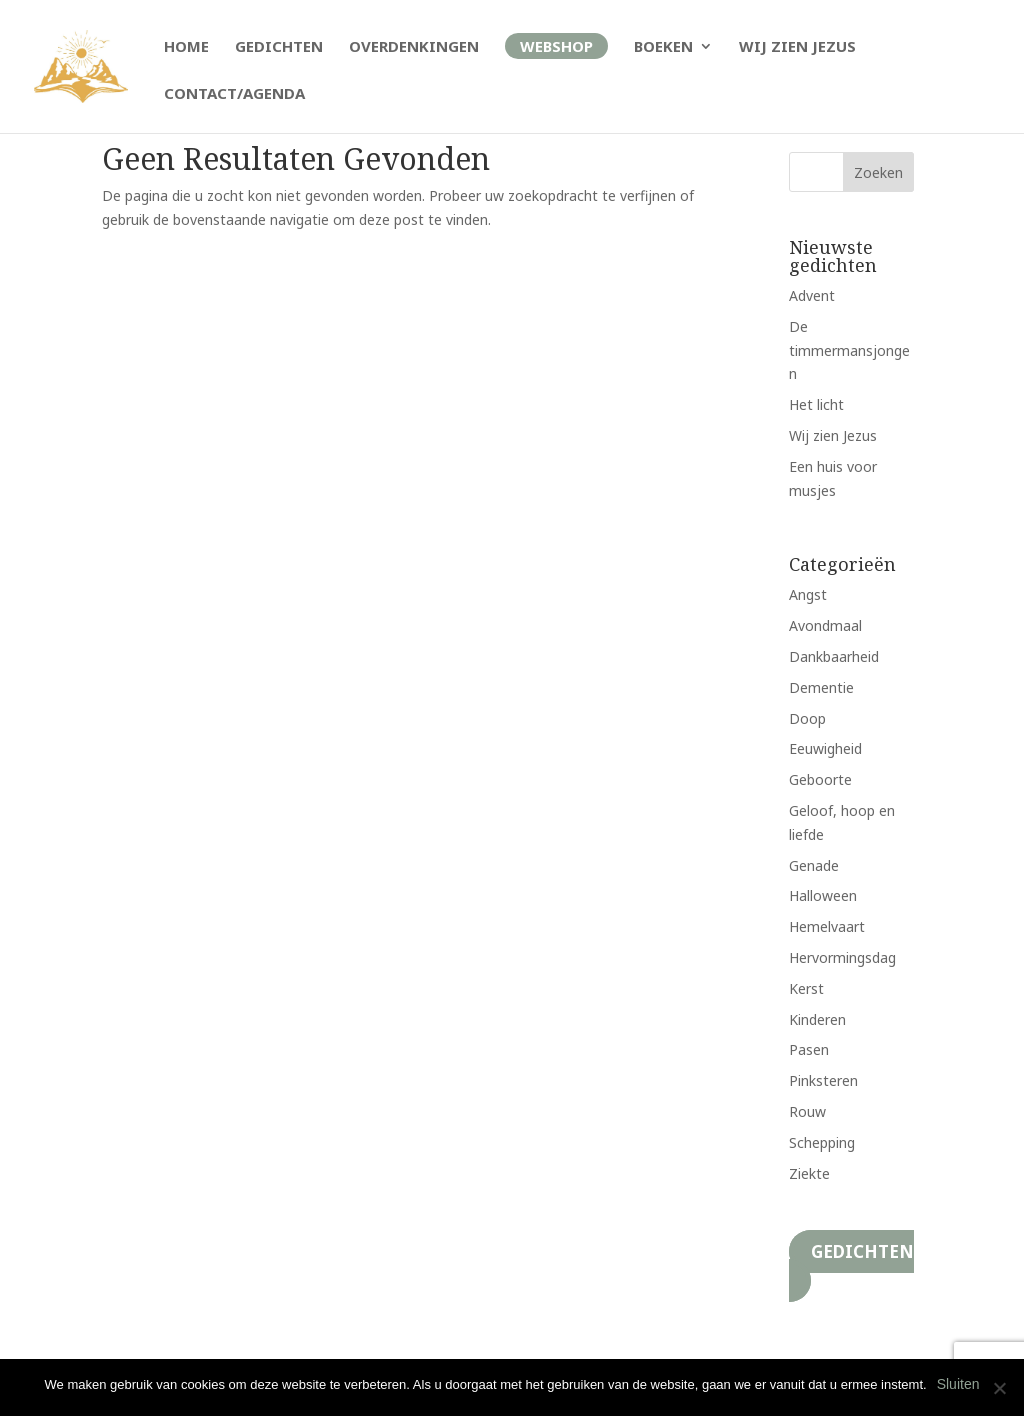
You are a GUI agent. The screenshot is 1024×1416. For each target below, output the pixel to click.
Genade (814, 865)
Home (186, 47)
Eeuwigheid (825, 748)
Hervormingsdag (842, 957)
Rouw (807, 1111)
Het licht (816, 404)
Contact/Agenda (234, 94)
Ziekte (809, 1173)
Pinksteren (823, 1080)
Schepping (822, 1142)
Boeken (663, 47)
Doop (807, 718)
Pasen (809, 1049)
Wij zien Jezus (797, 47)
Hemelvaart (827, 926)
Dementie (821, 687)
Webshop (556, 46)
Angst (808, 594)
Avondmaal (825, 625)
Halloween (823, 895)
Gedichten (279, 47)
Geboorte (820, 779)
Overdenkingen (414, 47)
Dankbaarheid (834, 656)
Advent (812, 295)
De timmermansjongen (849, 350)
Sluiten (958, 1384)
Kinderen (817, 1019)
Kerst (806, 988)
